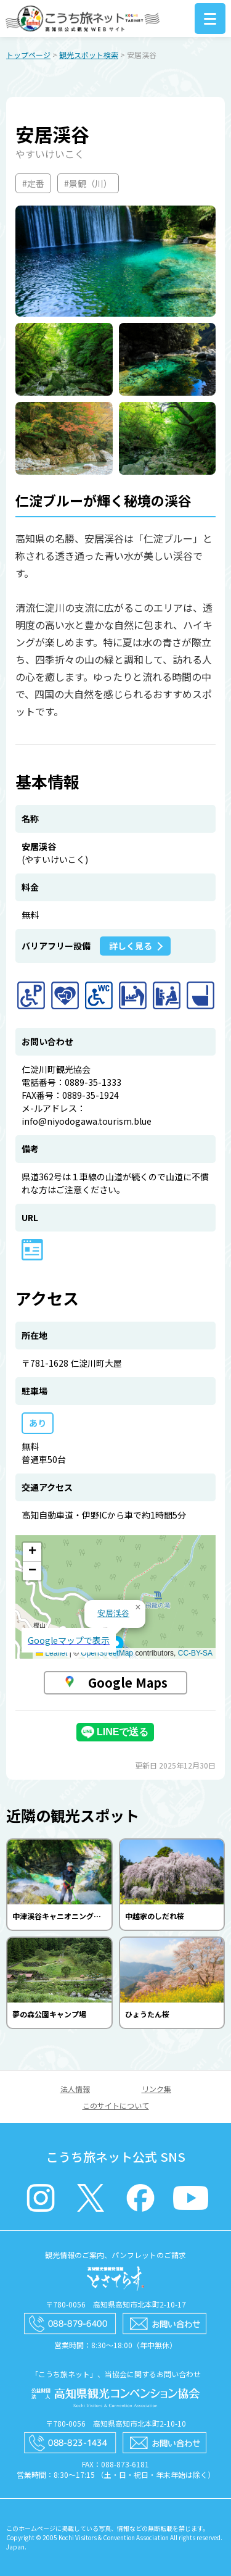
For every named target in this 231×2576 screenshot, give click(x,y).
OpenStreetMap (107, 1653)
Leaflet (51, 1653)
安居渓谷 (113, 1613)
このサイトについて (116, 2105)
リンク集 (156, 2088)
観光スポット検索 (88, 54)
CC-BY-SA (195, 1653)
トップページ (28, 54)
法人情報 (75, 2088)
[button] (116, 1647)
